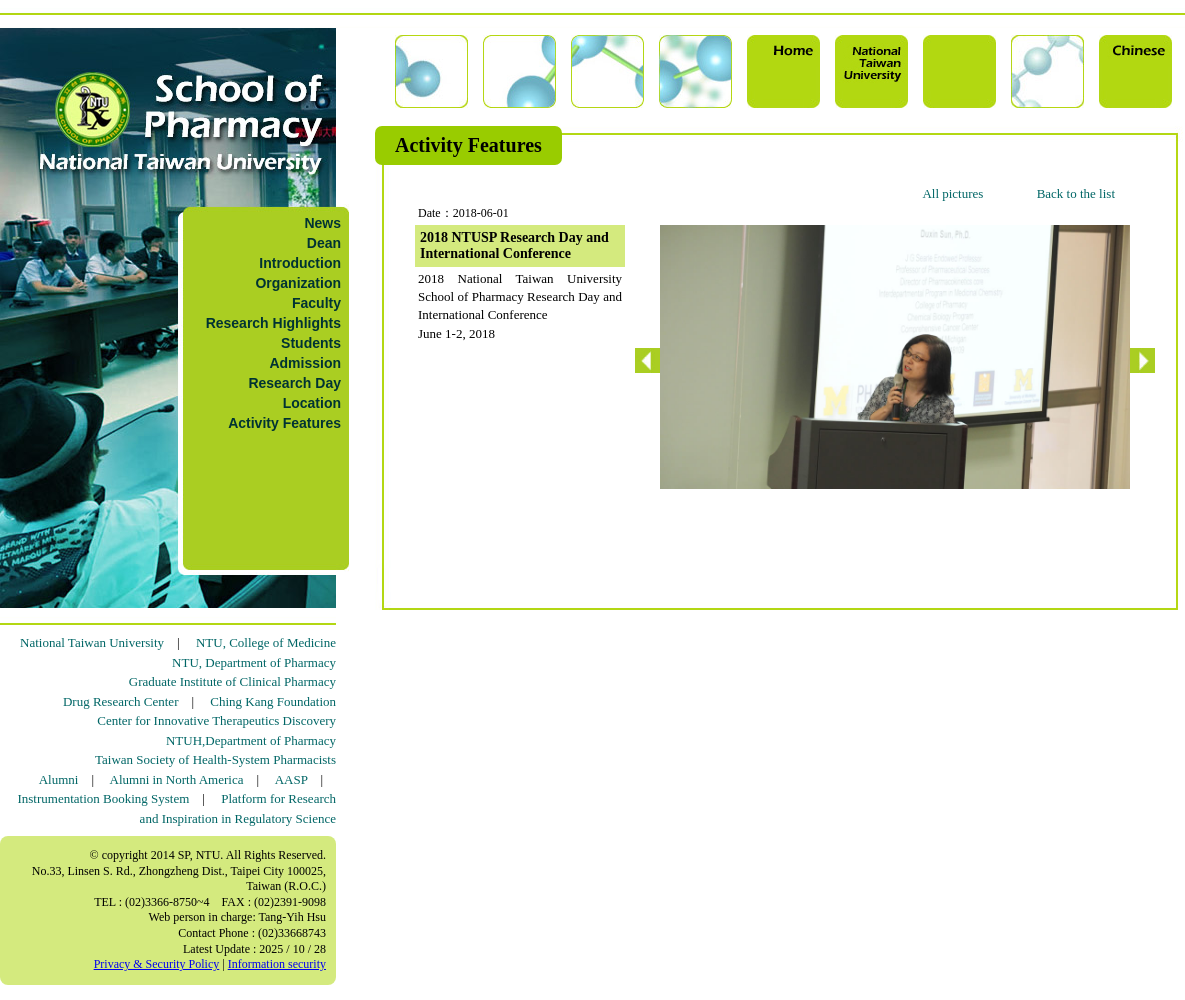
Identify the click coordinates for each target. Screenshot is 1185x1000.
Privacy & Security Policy (157, 964)
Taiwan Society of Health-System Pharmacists (215, 759)
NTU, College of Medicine (266, 642)
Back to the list (1076, 193)
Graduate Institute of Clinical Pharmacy (232, 681)
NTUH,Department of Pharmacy (251, 740)
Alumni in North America (177, 779)
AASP (291, 779)
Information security (277, 964)
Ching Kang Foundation (273, 701)
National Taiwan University (92, 642)
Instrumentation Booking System (103, 798)
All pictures (952, 193)
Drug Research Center (121, 701)
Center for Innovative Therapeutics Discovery (216, 720)
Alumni (59, 779)
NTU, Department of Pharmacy (254, 662)
